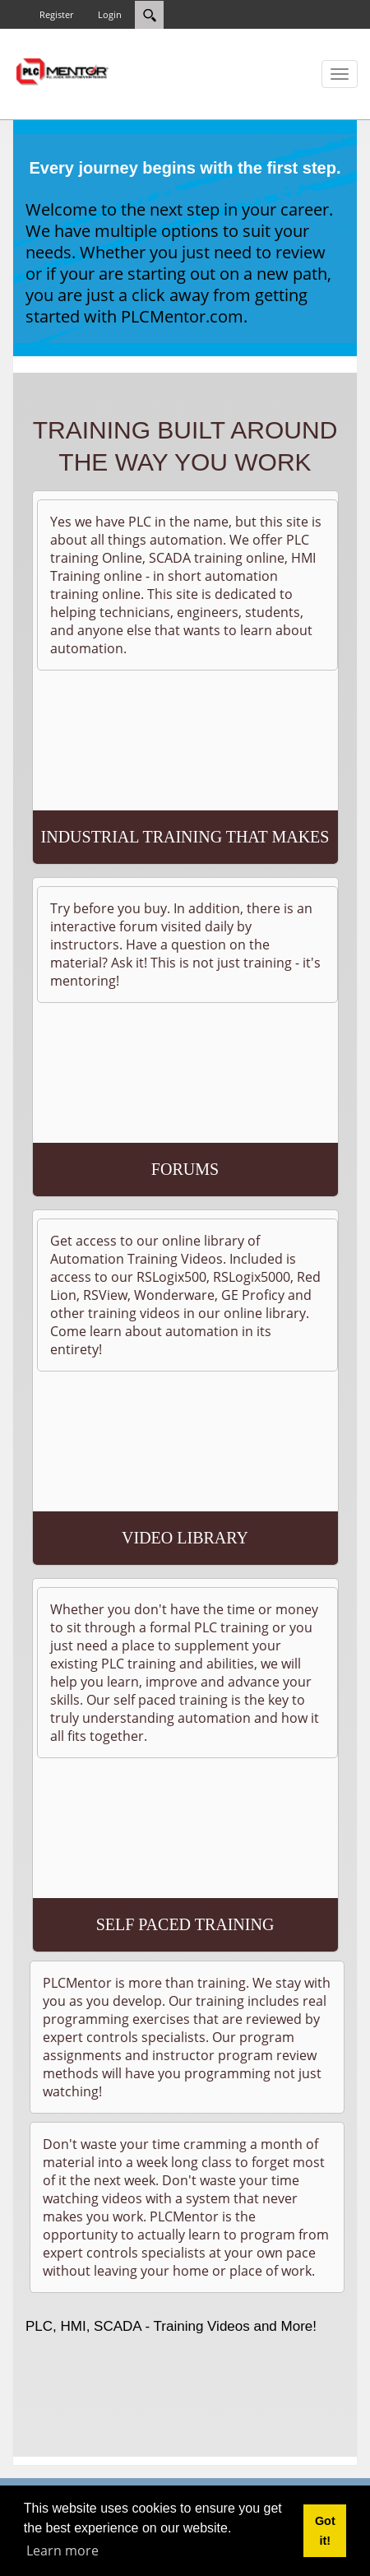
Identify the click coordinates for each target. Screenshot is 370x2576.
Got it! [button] (325, 2530)
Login (110, 14)
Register (56, 14)
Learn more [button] (62, 2550)
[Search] (149, 15)
